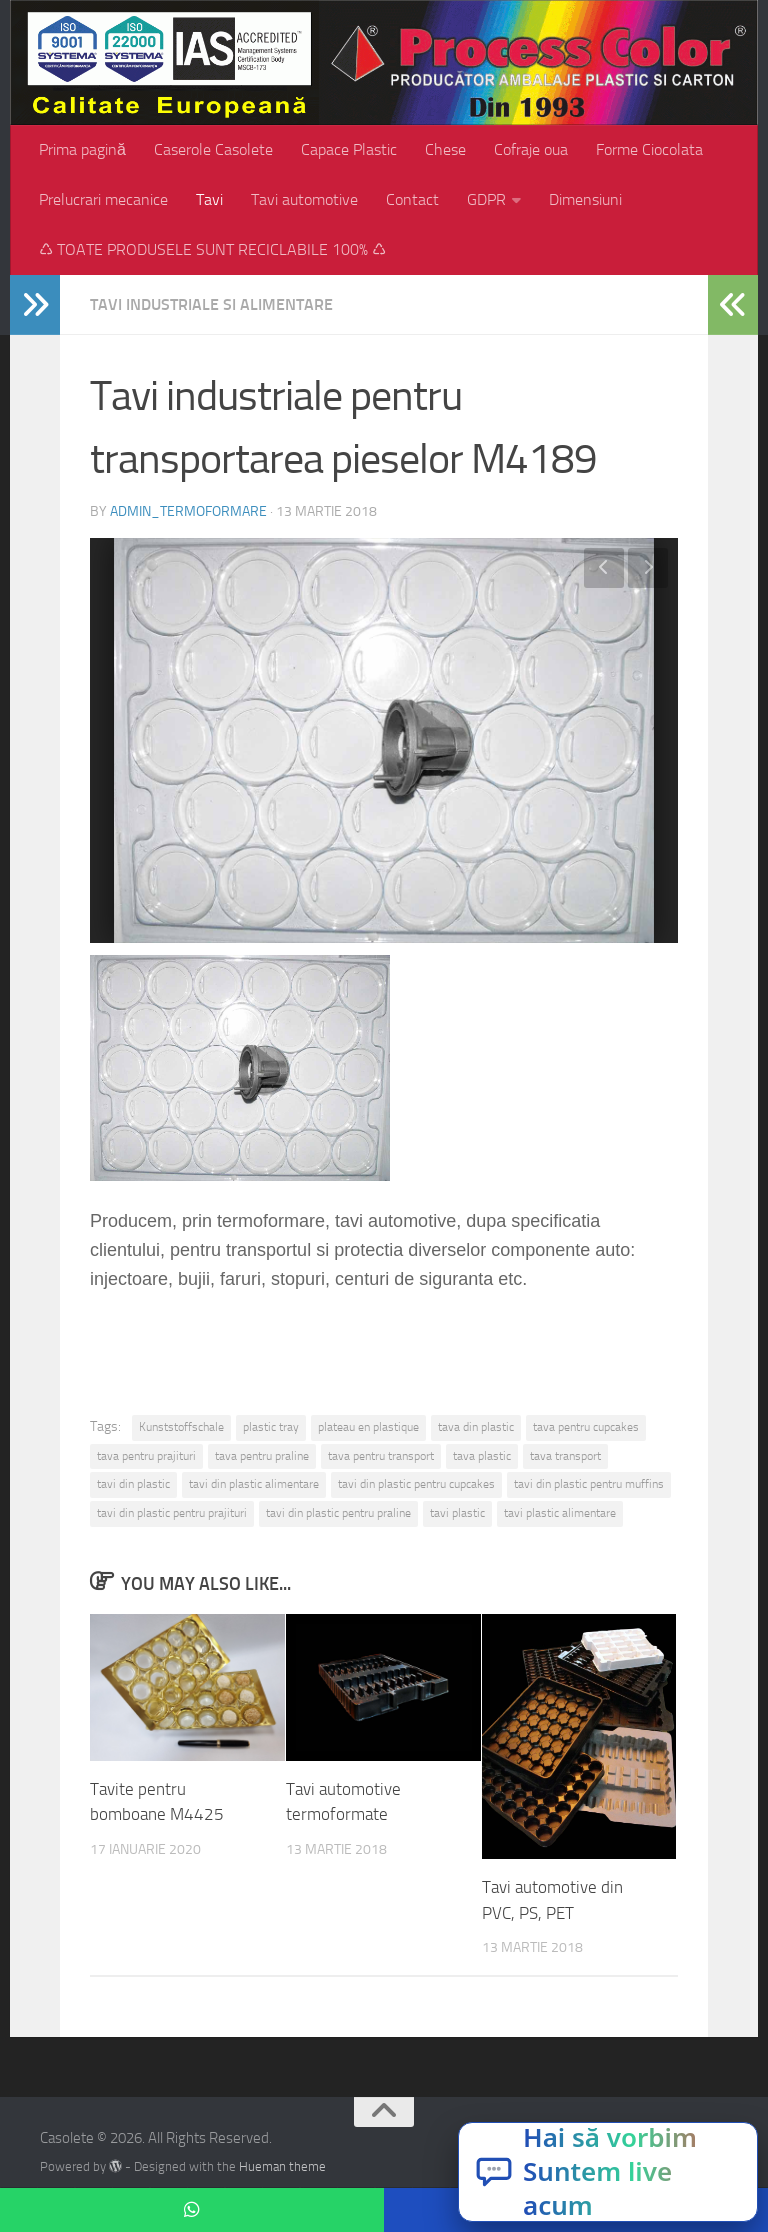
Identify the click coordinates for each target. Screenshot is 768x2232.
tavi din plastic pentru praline (338, 1513)
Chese (445, 149)
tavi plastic (457, 1513)
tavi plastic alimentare (560, 1513)
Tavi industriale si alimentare (211, 304)
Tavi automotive (304, 199)
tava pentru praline (262, 1456)
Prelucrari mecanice (103, 199)
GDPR (486, 199)
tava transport (565, 1456)
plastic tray (271, 1427)
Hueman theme (282, 2166)
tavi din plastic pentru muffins (589, 1484)
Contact (412, 199)
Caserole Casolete (213, 149)
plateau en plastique (368, 1427)
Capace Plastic (349, 149)
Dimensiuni (585, 199)
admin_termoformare (188, 511)
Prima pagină (82, 149)
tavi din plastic (133, 1484)
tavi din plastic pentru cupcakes (416, 1484)
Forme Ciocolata (649, 149)
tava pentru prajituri (146, 1456)
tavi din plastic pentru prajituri (172, 1513)
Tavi (209, 199)
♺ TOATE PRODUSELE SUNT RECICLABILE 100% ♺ (212, 249)
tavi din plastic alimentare (254, 1484)
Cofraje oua (531, 149)
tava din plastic (476, 1427)
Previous (604, 568)
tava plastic (482, 1456)
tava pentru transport (381, 1456)
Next (648, 568)
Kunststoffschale (181, 1427)
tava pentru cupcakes (586, 1427)
